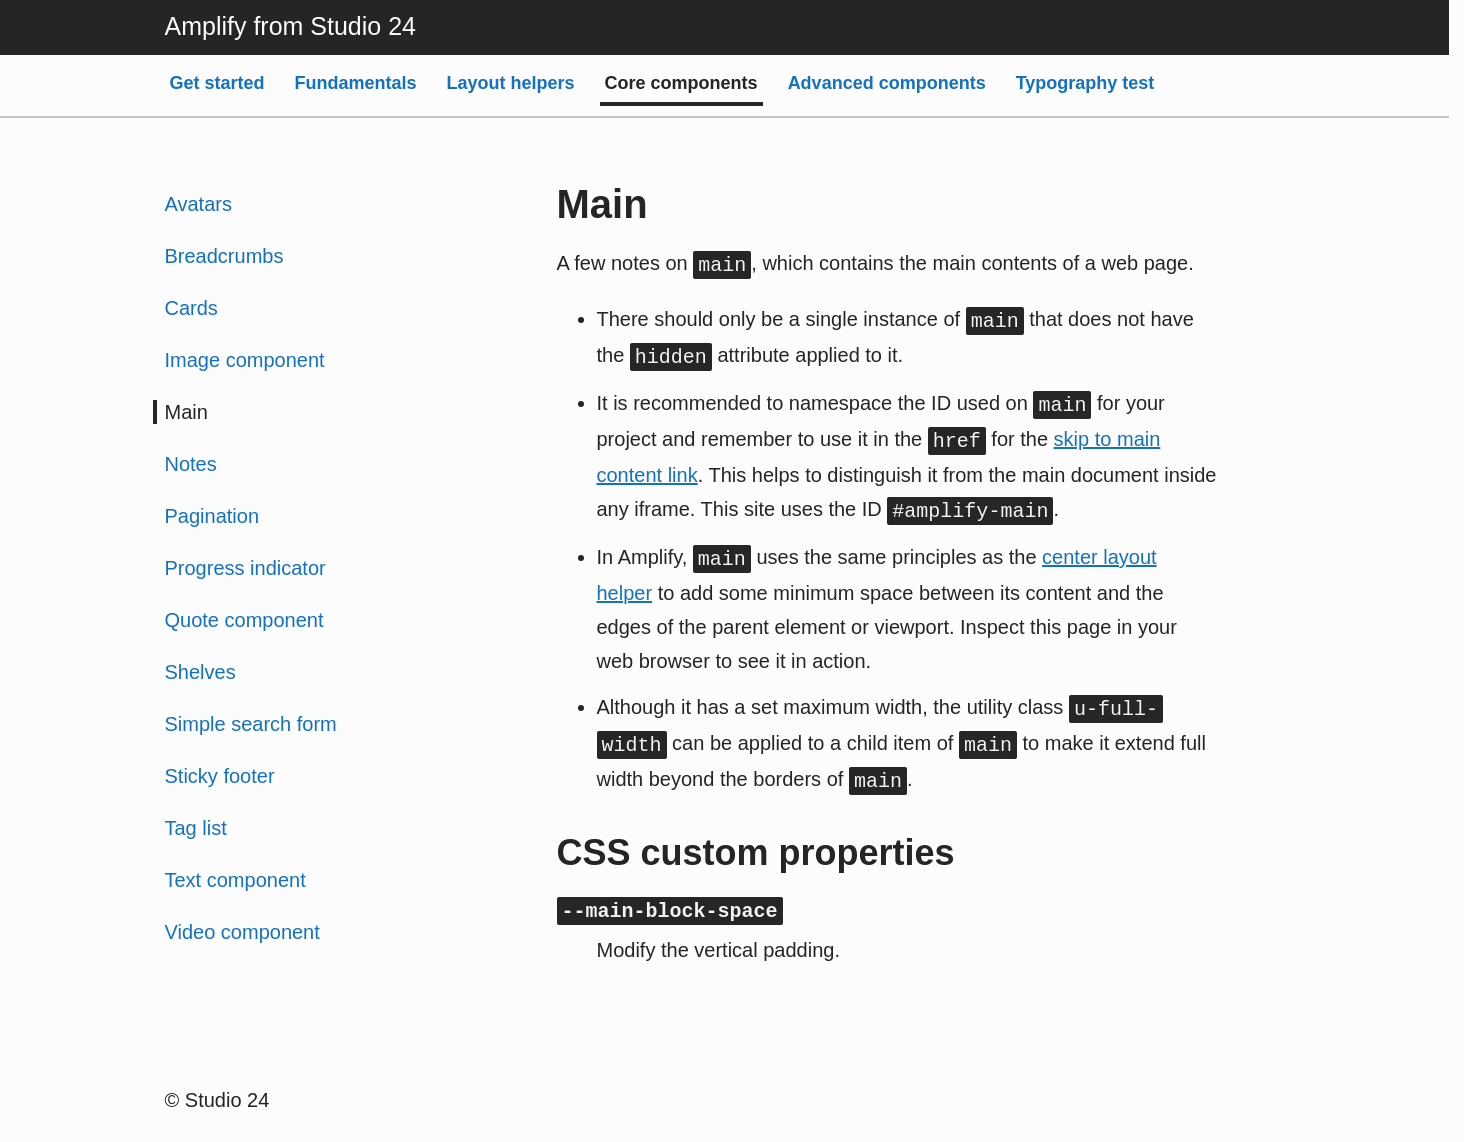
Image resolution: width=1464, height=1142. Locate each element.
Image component (245, 360)
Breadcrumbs (224, 256)
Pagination (212, 516)
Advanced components (887, 83)
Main (186, 412)
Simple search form (251, 724)
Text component (235, 880)
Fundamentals (356, 83)
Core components (681, 83)
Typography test (1085, 83)
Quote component (244, 620)
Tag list (196, 828)
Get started (217, 83)
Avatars (198, 204)
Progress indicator (245, 568)
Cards (191, 308)
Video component (242, 932)
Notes (191, 464)
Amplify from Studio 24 (291, 26)
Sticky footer (220, 776)
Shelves (200, 672)
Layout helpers (511, 83)
